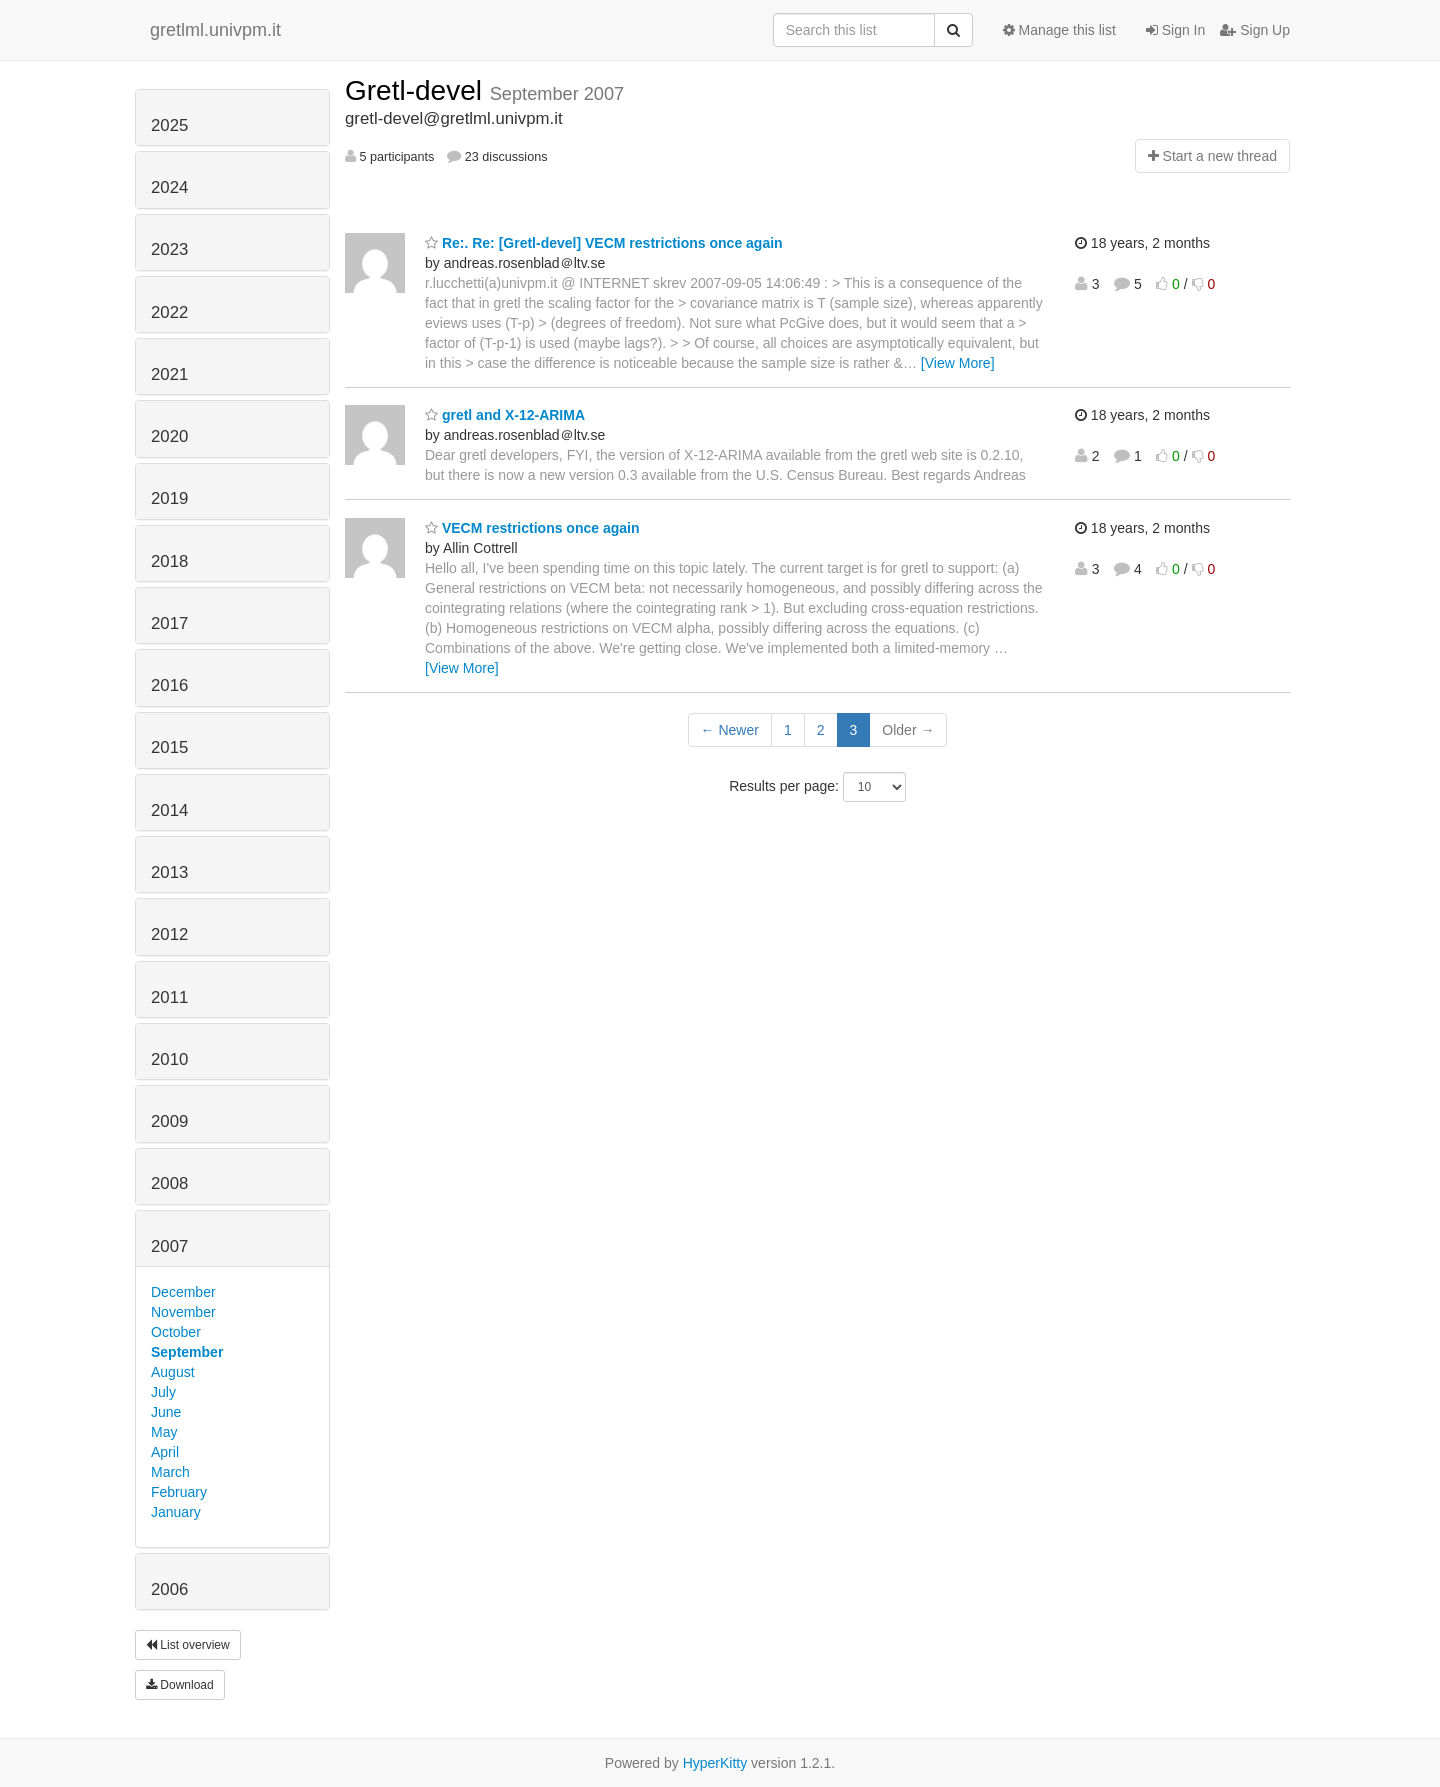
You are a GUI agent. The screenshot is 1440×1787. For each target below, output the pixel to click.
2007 (169, 1246)
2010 (169, 1059)
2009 (169, 1121)
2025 (169, 125)
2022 (169, 312)
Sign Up (1255, 30)
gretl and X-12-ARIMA (505, 415)
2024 (169, 187)
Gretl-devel (417, 90)
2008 (169, 1183)
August (173, 1372)
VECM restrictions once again (532, 528)
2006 (169, 1589)
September (187, 1352)
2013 (169, 872)
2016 (169, 685)
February (179, 1492)
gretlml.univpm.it (215, 30)
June (166, 1412)
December (183, 1292)
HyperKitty (715, 1763)
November (183, 1312)
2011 (169, 997)
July (163, 1392)
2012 (169, 934)
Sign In (1175, 30)
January (176, 1512)
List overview (188, 1645)
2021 (169, 374)
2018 (169, 561)
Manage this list (1059, 30)
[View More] (958, 363)
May (164, 1432)
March (170, 1472)
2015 (169, 747)
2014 (169, 810)
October (176, 1332)
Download (180, 1685)
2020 (169, 436)
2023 (169, 249)
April (165, 1452)
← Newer (730, 730)
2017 (169, 623)
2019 (169, 498)
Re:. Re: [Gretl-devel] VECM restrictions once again (604, 243)
